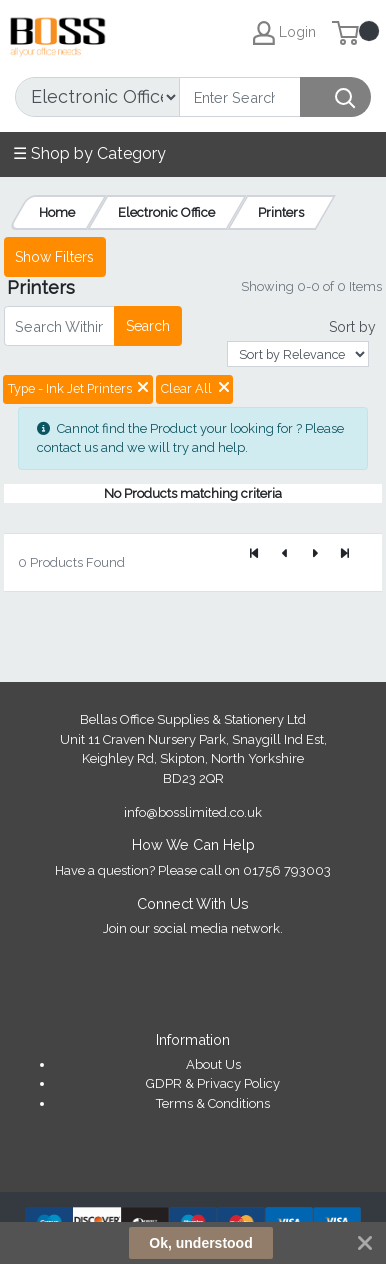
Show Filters (54, 257)
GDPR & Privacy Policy (213, 1083)
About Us (213, 1064)
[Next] (315, 554)
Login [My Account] (284, 33)
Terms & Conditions (213, 1103)
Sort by (352, 327)
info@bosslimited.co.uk (193, 812)
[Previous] (285, 554)
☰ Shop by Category (89, 153)
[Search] (240, 97)
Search (148, 326)
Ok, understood (200, 1243)
